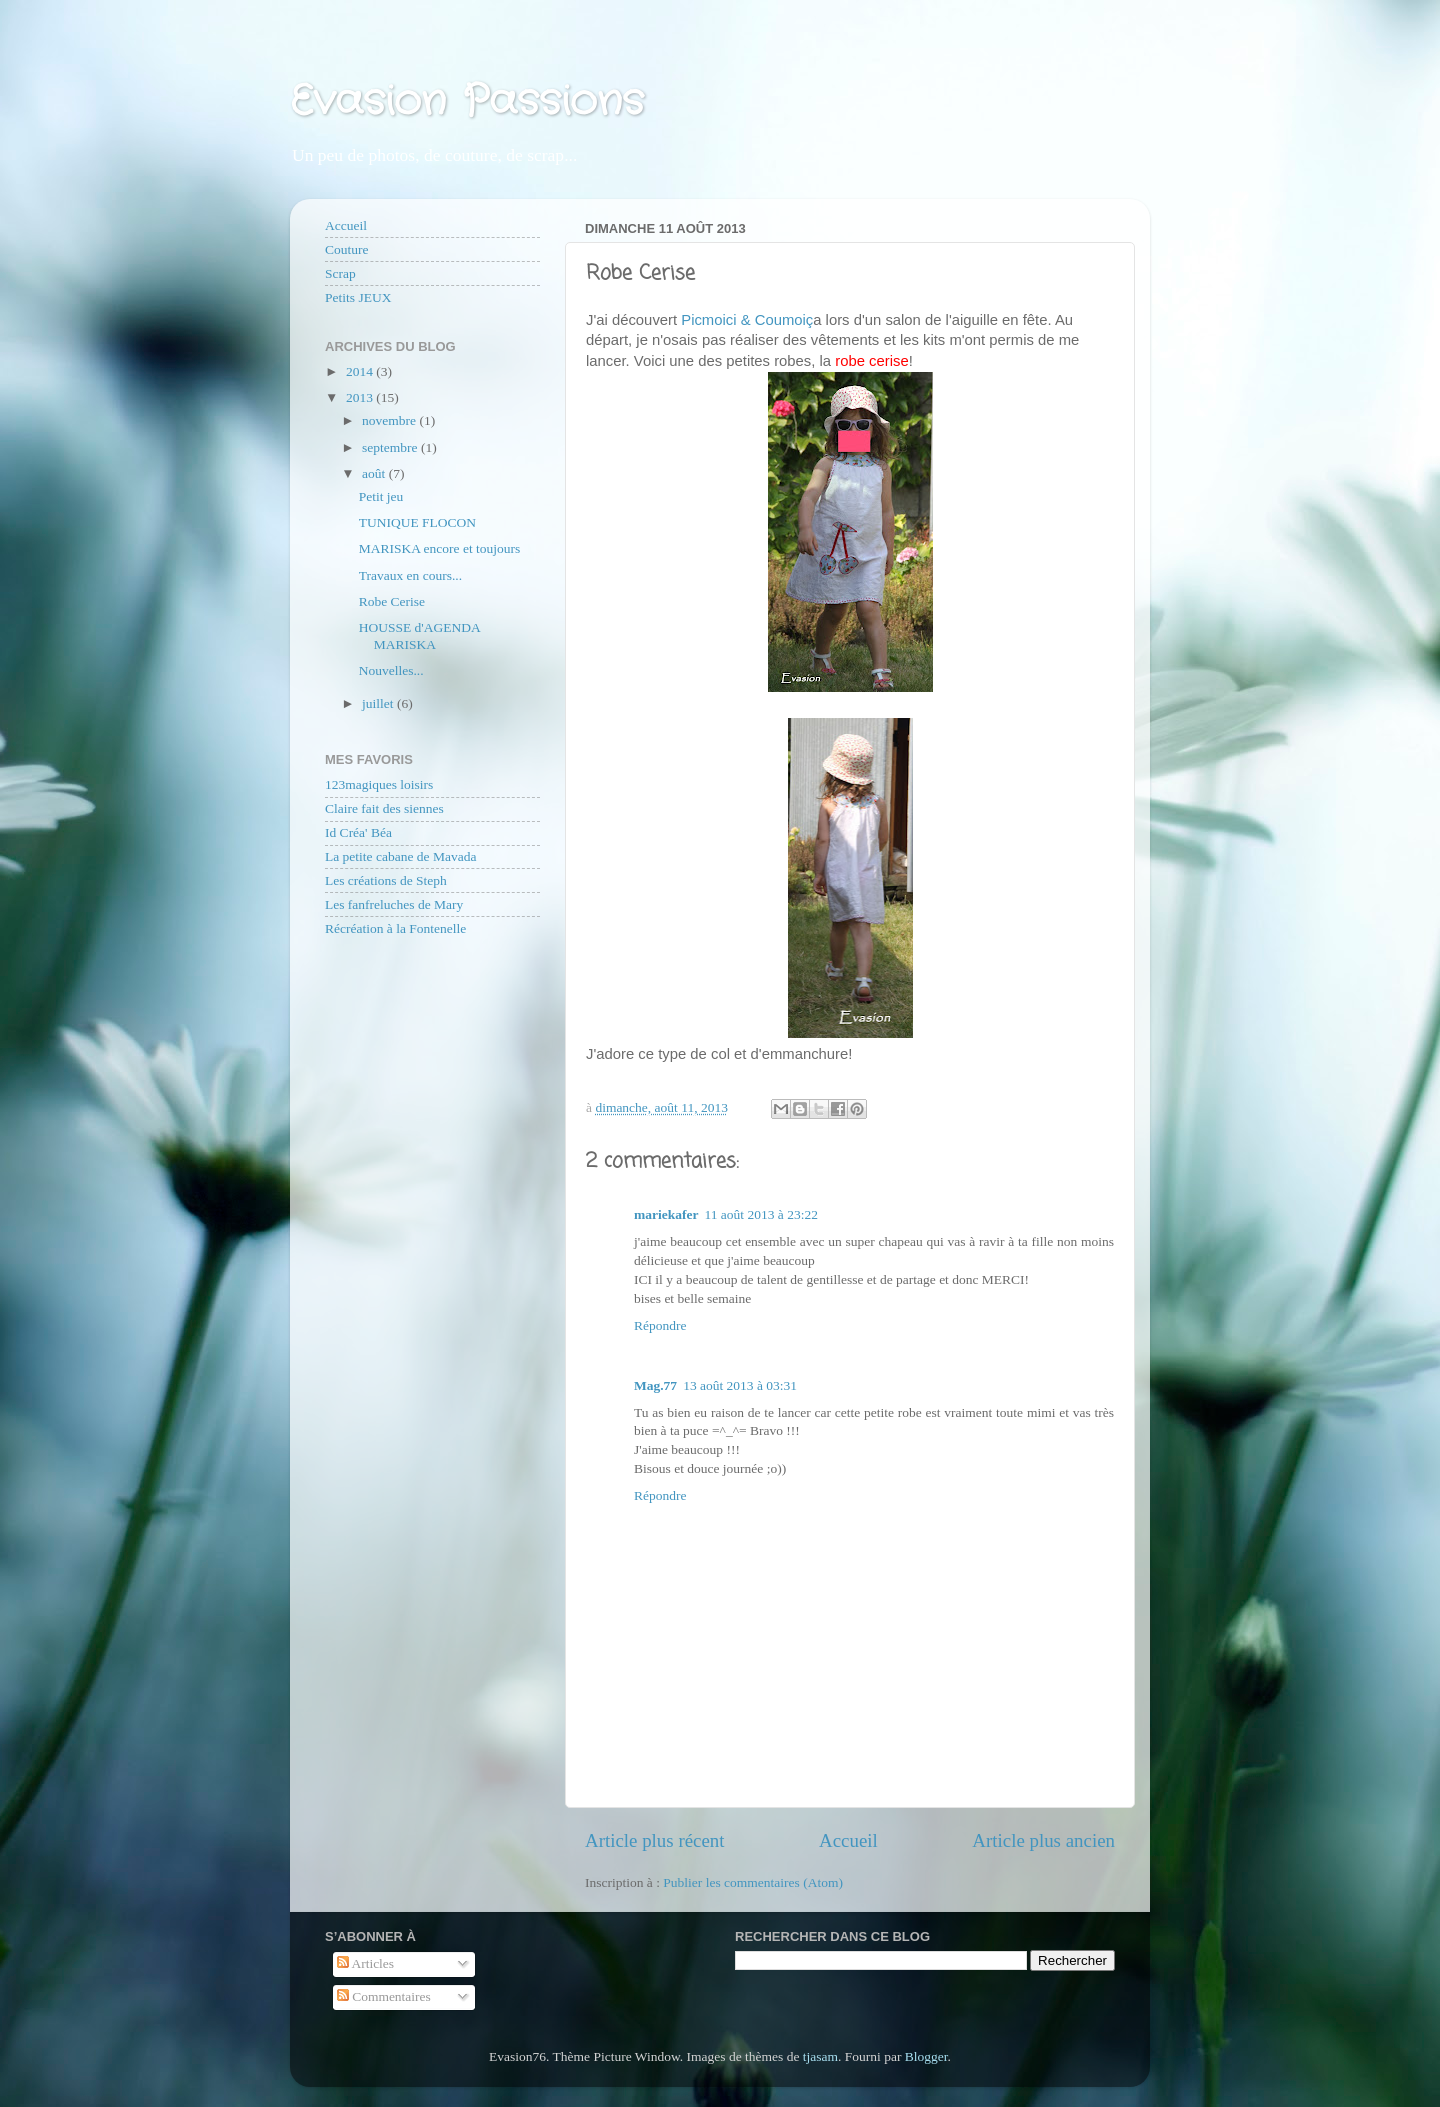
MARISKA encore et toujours (440, 548)
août (375, 473)
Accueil (848, 1840)
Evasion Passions (467, 102)
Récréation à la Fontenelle (395, 928)
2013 (361, 397)
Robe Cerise (392, 601)
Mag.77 (655, 1385)
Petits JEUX (358, 297)
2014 (361, 371)
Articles (365, 1963)
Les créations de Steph (386, 880)
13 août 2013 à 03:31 (740, 1385)
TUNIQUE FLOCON (417, 522)
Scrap (340, 273)
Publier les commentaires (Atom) (753, 1882)
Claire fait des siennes (384, 808)
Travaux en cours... (410, 575)
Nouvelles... (391, 670)
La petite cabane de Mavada (400, 856)
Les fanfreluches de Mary (394, 904)
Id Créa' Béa (358, 832)
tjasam (820, 2056)
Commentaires (384, 1996)
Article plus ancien (1043, 1840)
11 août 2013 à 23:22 (760, 1214)
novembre (390, 420)
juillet (379, 703)
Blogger (926, 2056)
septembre (391, 447)
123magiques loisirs (379, 784)
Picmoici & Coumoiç (747, 320)
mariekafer (666, 1214)
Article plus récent (655, 1840)
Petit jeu (381, 496)
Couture (347, 249)
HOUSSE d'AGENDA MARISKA (419, 635)
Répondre (660, 1325)
